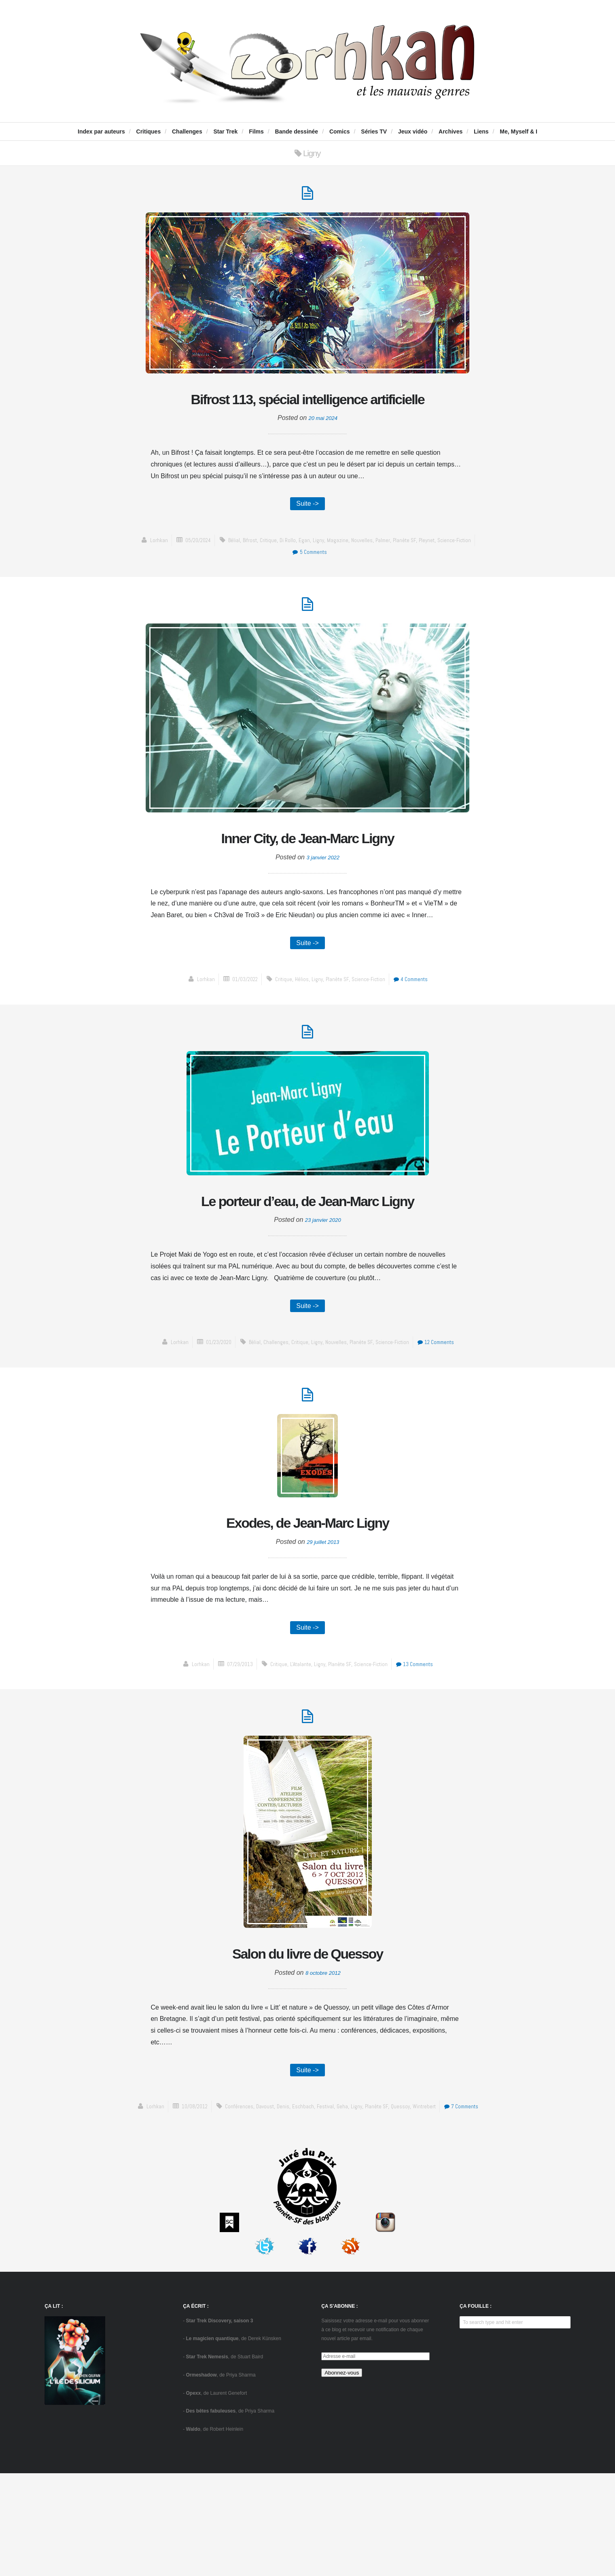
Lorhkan (146, 573)
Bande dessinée (296, 131)
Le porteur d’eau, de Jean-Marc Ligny (307, 1258)
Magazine (340, 573)
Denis (301, 2197)
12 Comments (444, 1416)
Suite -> (307, 535)
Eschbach (322, 2197)
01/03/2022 (238, 1020)
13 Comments (423, 1746)
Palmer (388, 573)
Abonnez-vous (341, 2475)
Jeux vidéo (412, 131)
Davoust (282, 2197)
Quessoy (427, 2197)
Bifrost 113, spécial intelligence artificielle (307, 415)
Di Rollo (286, 573)
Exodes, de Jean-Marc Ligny (307, 1601)
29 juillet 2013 (323, 1622)
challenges (272, 1416)
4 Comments (418, 1020)
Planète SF (411, 573)
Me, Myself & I (518, 131)
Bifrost (245, 573)
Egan (304, 573)
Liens (481, 131)
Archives (450, 131)
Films (256, 131)
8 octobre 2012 (323, 2061)
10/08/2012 (206, 2197)
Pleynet (435, 573)
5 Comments (309, 585)
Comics (339, 131)
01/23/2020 (210, 1416)
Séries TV (374, 131)
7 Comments (309, 2209)
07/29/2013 (232, 1746)
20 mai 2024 (323, 448)
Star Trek (225, 131)
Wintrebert (453, 2197)
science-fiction (465, 573)
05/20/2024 (188, 573)
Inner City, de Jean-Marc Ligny (308, 875)
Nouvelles (365, 573)
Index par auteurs (101, 131)
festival (346, 2197)
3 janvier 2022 (323, 896)
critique (266, 573)
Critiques (148, 131)
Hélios (300, 1020)
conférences (254, 2197)
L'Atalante (298, 1746)
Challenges (187, 131)
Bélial (227, 573)
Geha (365, 2197)
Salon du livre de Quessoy (307, 2040)
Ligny (319, 573)
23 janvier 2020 (323, 1292)
